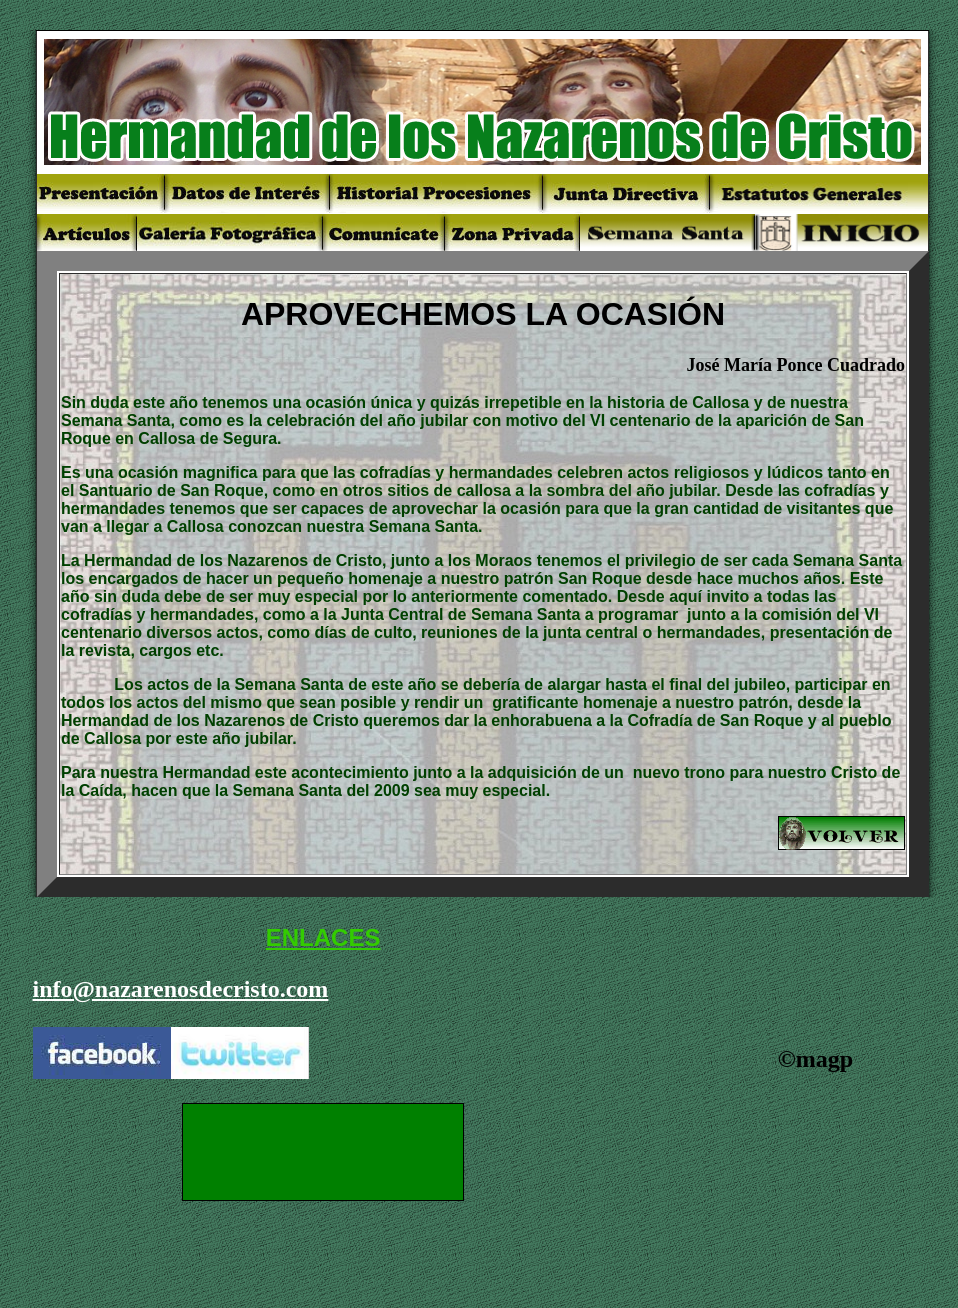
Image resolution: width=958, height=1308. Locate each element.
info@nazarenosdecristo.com (181, 989)
